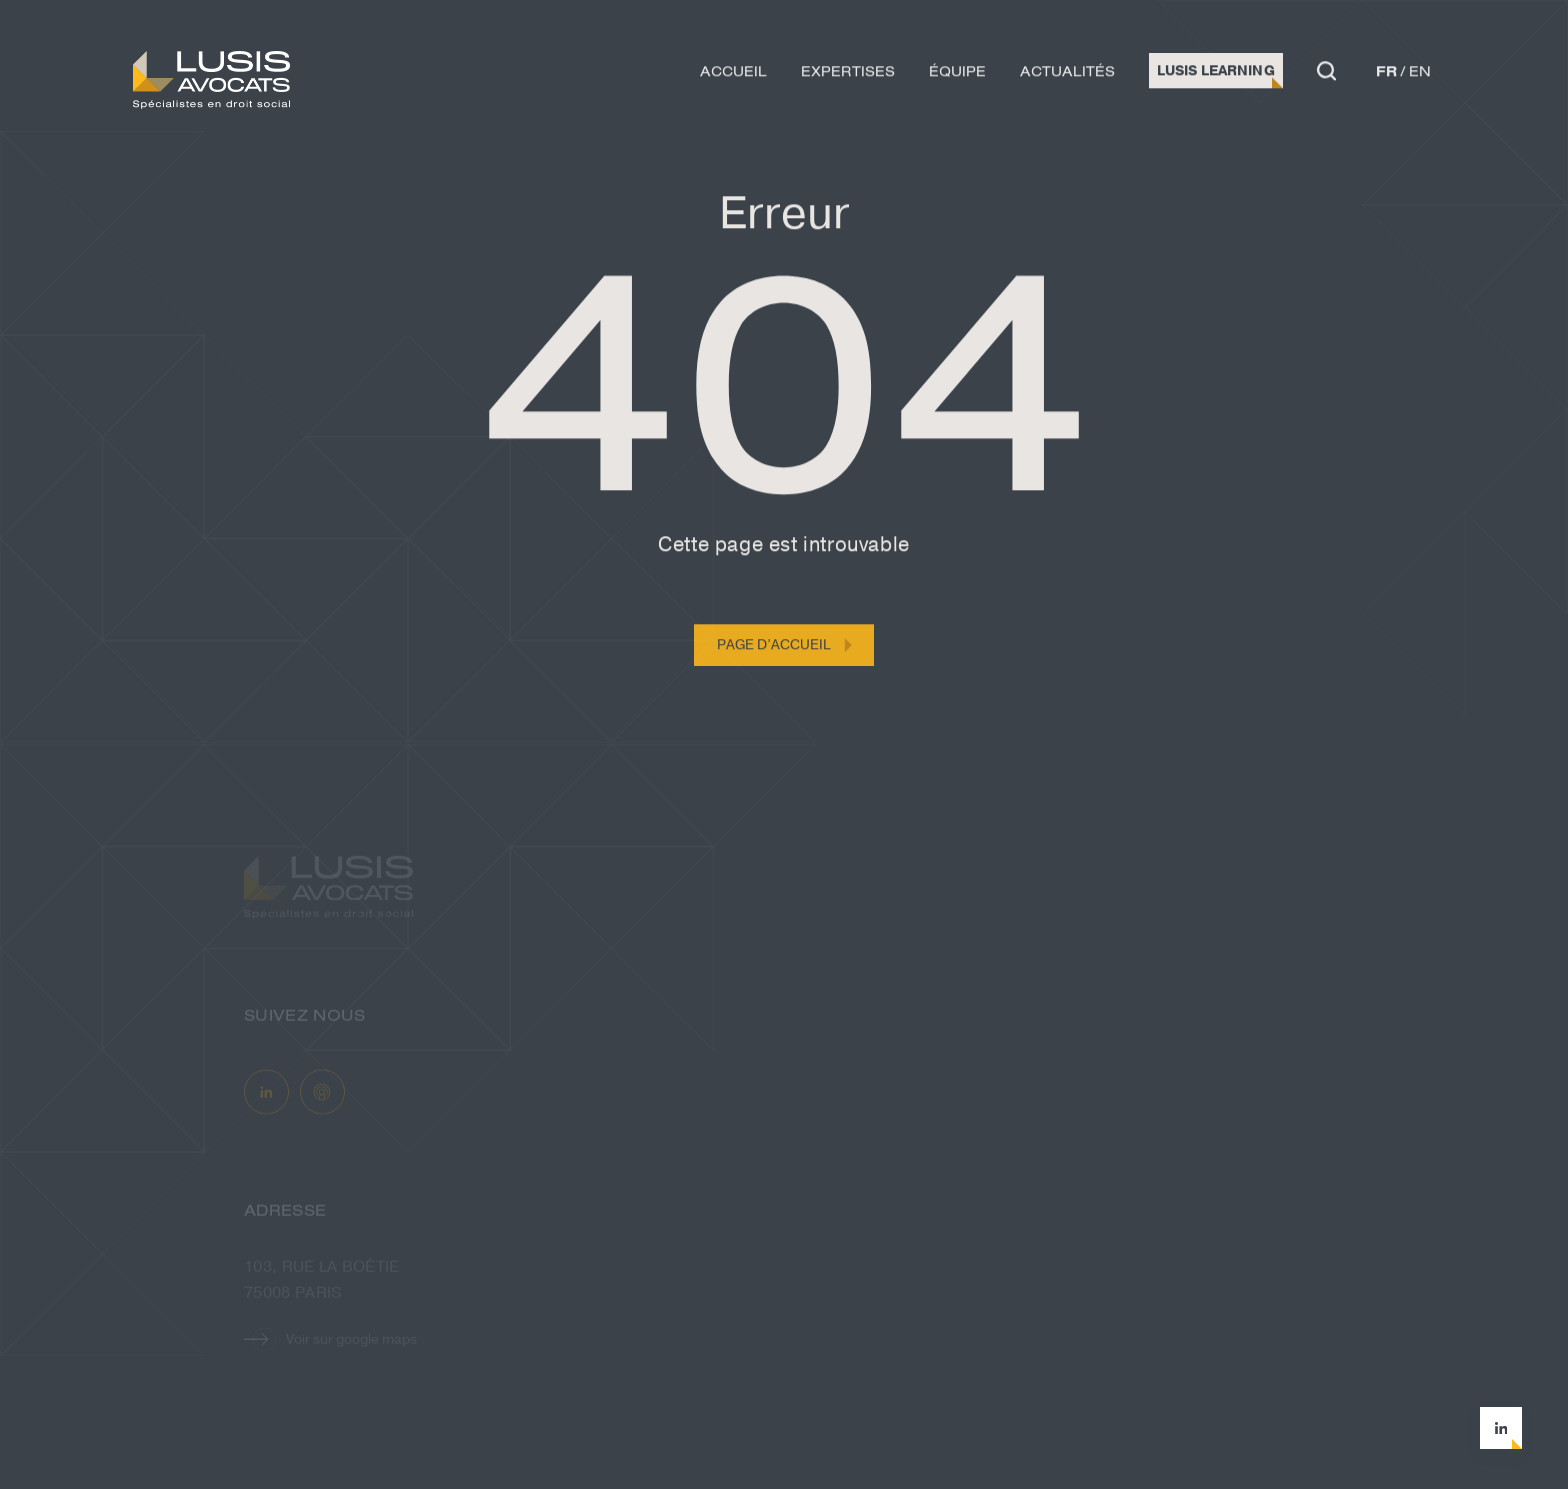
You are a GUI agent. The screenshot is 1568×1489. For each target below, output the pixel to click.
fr (1386, 74)
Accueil (733, 74)
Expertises (848, 74)
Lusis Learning (1216, 73)
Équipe (957, 74)
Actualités (1067, 74)
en (1420, 74)
